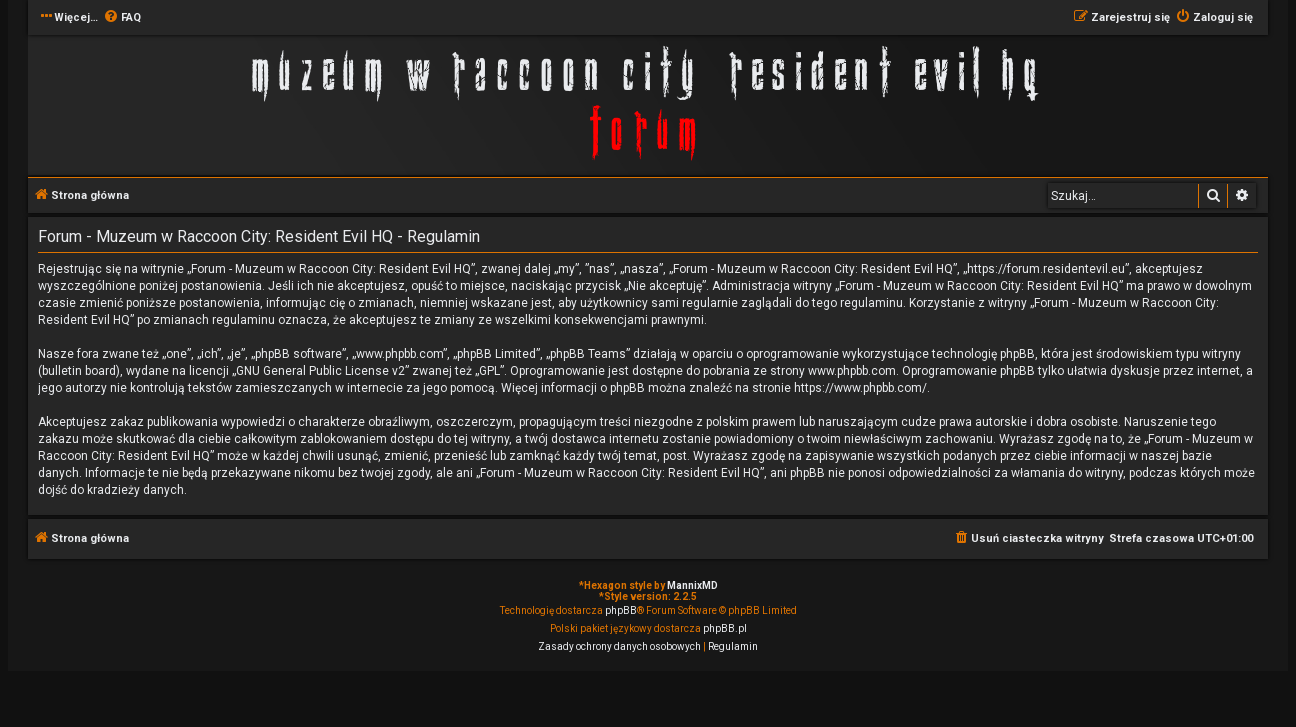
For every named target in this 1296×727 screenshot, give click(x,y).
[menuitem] (122, 18)
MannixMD (692, 585)
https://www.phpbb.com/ (860, 388)
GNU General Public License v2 (320, 371)
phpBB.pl (725, 628)
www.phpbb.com (852, 371)
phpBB (621, 610)
